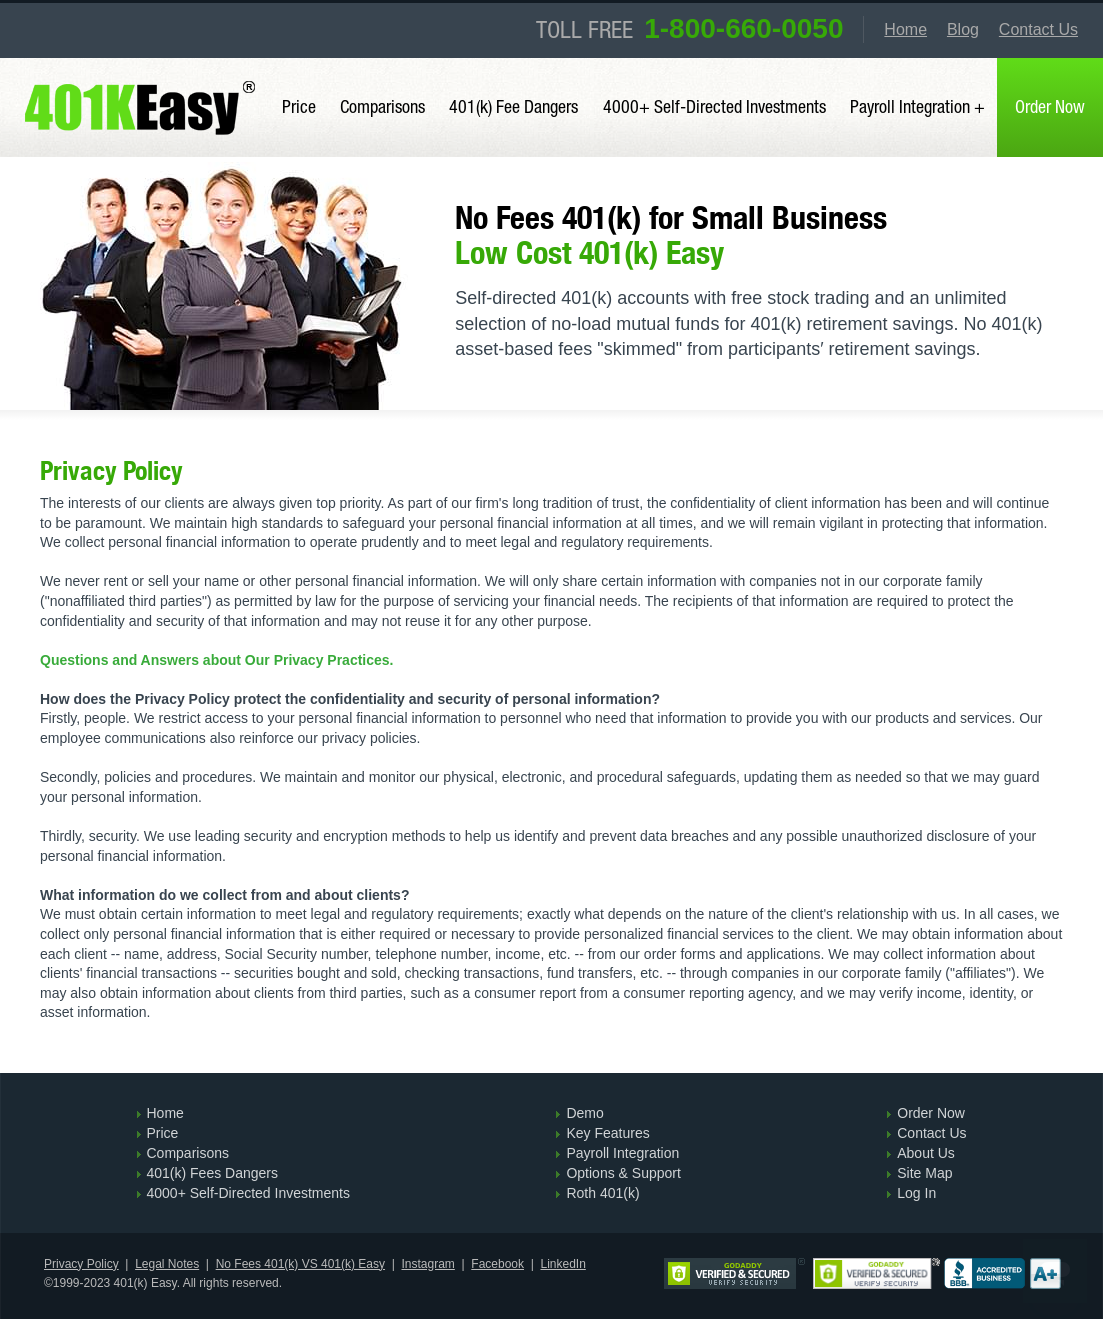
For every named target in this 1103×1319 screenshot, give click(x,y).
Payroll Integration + (917, 106)
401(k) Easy (142, 72)
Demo (584, 1113)
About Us (926, 1153)
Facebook (497, 1264)
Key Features (607, 1133)
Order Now (931, 1113)
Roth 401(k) (602, 1193)
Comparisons (382, 106)
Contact (1038, 29)
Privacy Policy (81, 1264)
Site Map (924, 1173)
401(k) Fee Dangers (513, 106)
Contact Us (931, 1133)
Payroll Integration (622, 1153)
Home (905, 29)
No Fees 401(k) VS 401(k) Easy (300, 1264)
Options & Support (623, 1173)
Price (299, 106)
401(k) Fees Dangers (213, 1173)
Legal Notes (167, 1264)
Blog (963, 29)
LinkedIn (562, 1264)
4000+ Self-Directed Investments (714, 106)
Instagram (428, 1264)
